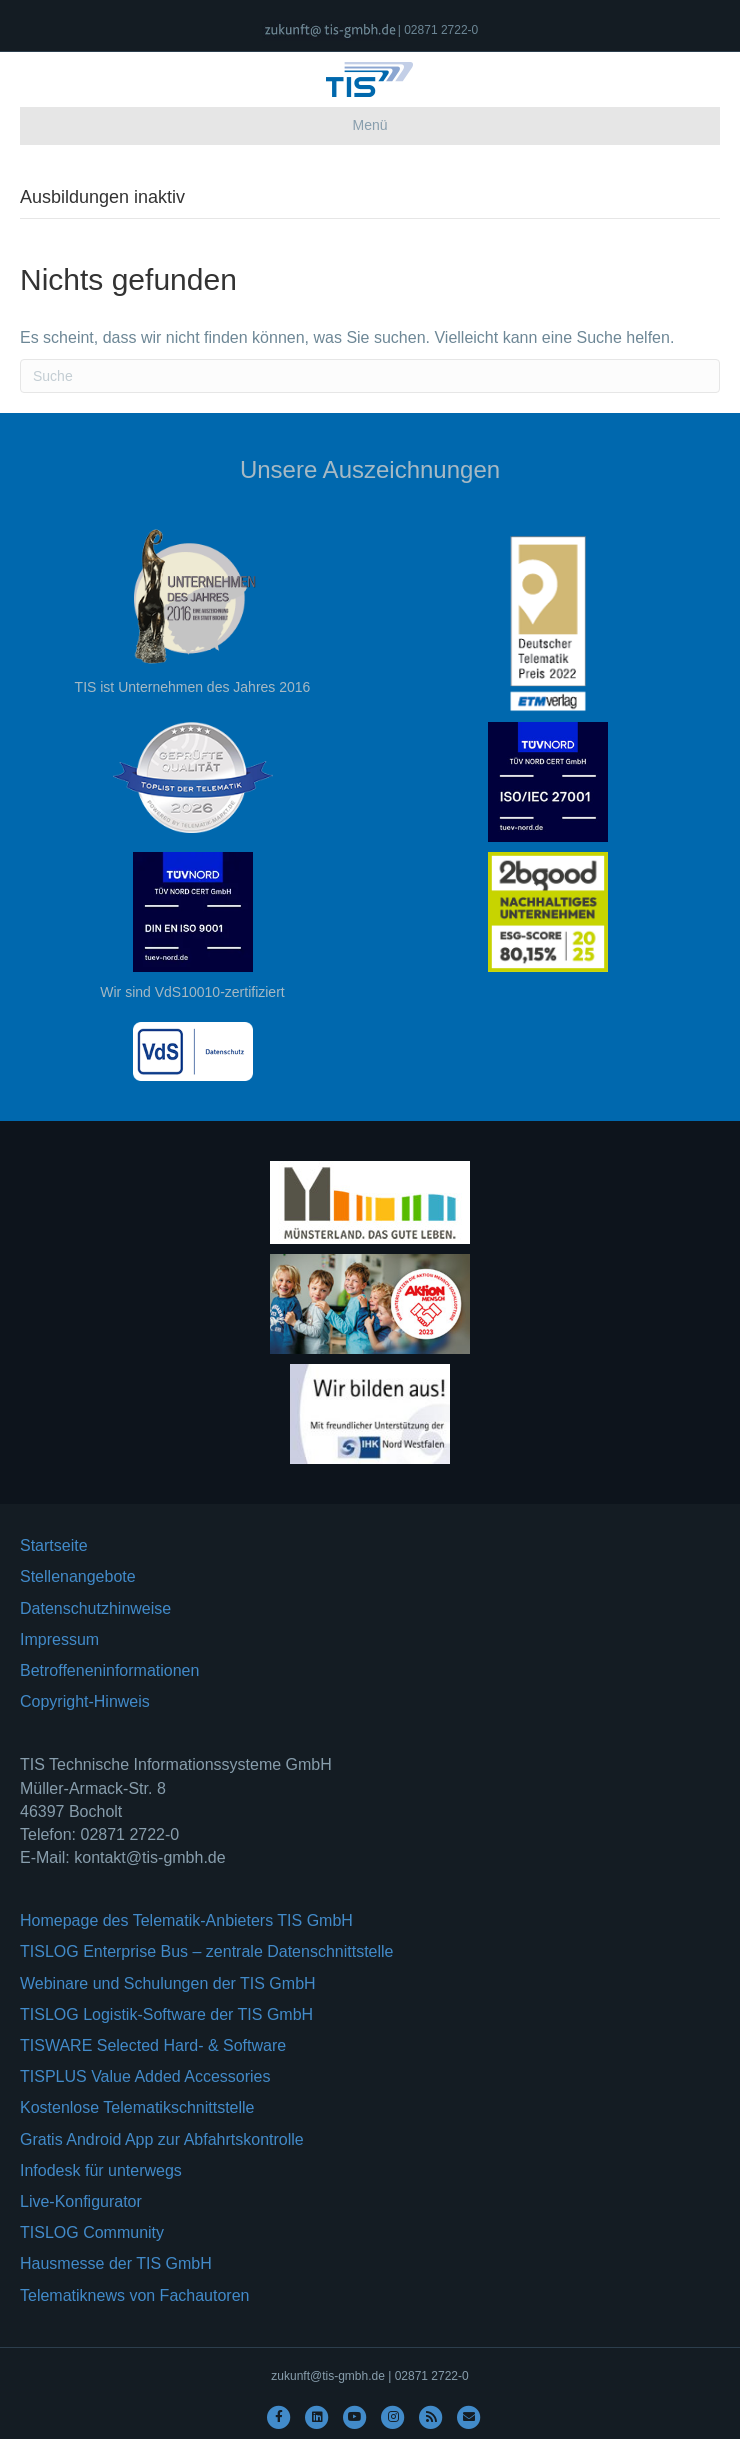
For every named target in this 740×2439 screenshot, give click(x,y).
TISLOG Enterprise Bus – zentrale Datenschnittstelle (207, 1951)
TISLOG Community (92, 2232)
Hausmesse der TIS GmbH (116, 2263)
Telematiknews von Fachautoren (134, 2295)
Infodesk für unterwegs (101, 2170)
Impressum (59, 1639)
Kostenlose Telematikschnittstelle (137, 2107)
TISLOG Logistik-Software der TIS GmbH (166, 2014)
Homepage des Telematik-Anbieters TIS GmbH (186, 1920)
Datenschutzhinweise (95, 1608)
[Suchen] (370, 376)
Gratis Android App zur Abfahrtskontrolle (162, 2139)
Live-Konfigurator (81, 2201)
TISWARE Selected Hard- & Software (153, 2045)
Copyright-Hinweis (85, 1701)
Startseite (54, 1545)
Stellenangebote (78, 1576)
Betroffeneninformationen (109, 1670)
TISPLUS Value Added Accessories (145, 2076)
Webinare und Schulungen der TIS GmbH (168, 1983)
